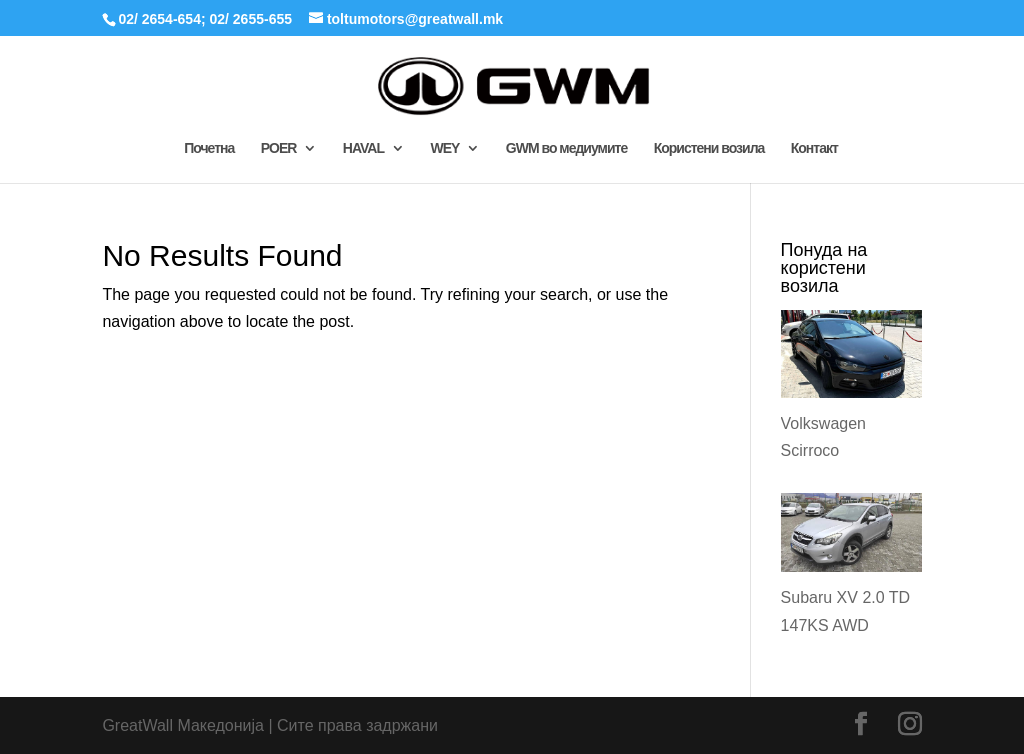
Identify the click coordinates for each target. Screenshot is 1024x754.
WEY (444, 148)
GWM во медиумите (566, 148)
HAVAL (363, 148)
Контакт (814, 148)
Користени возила (709, 148)
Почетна (209, 148)
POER (279, 148)
